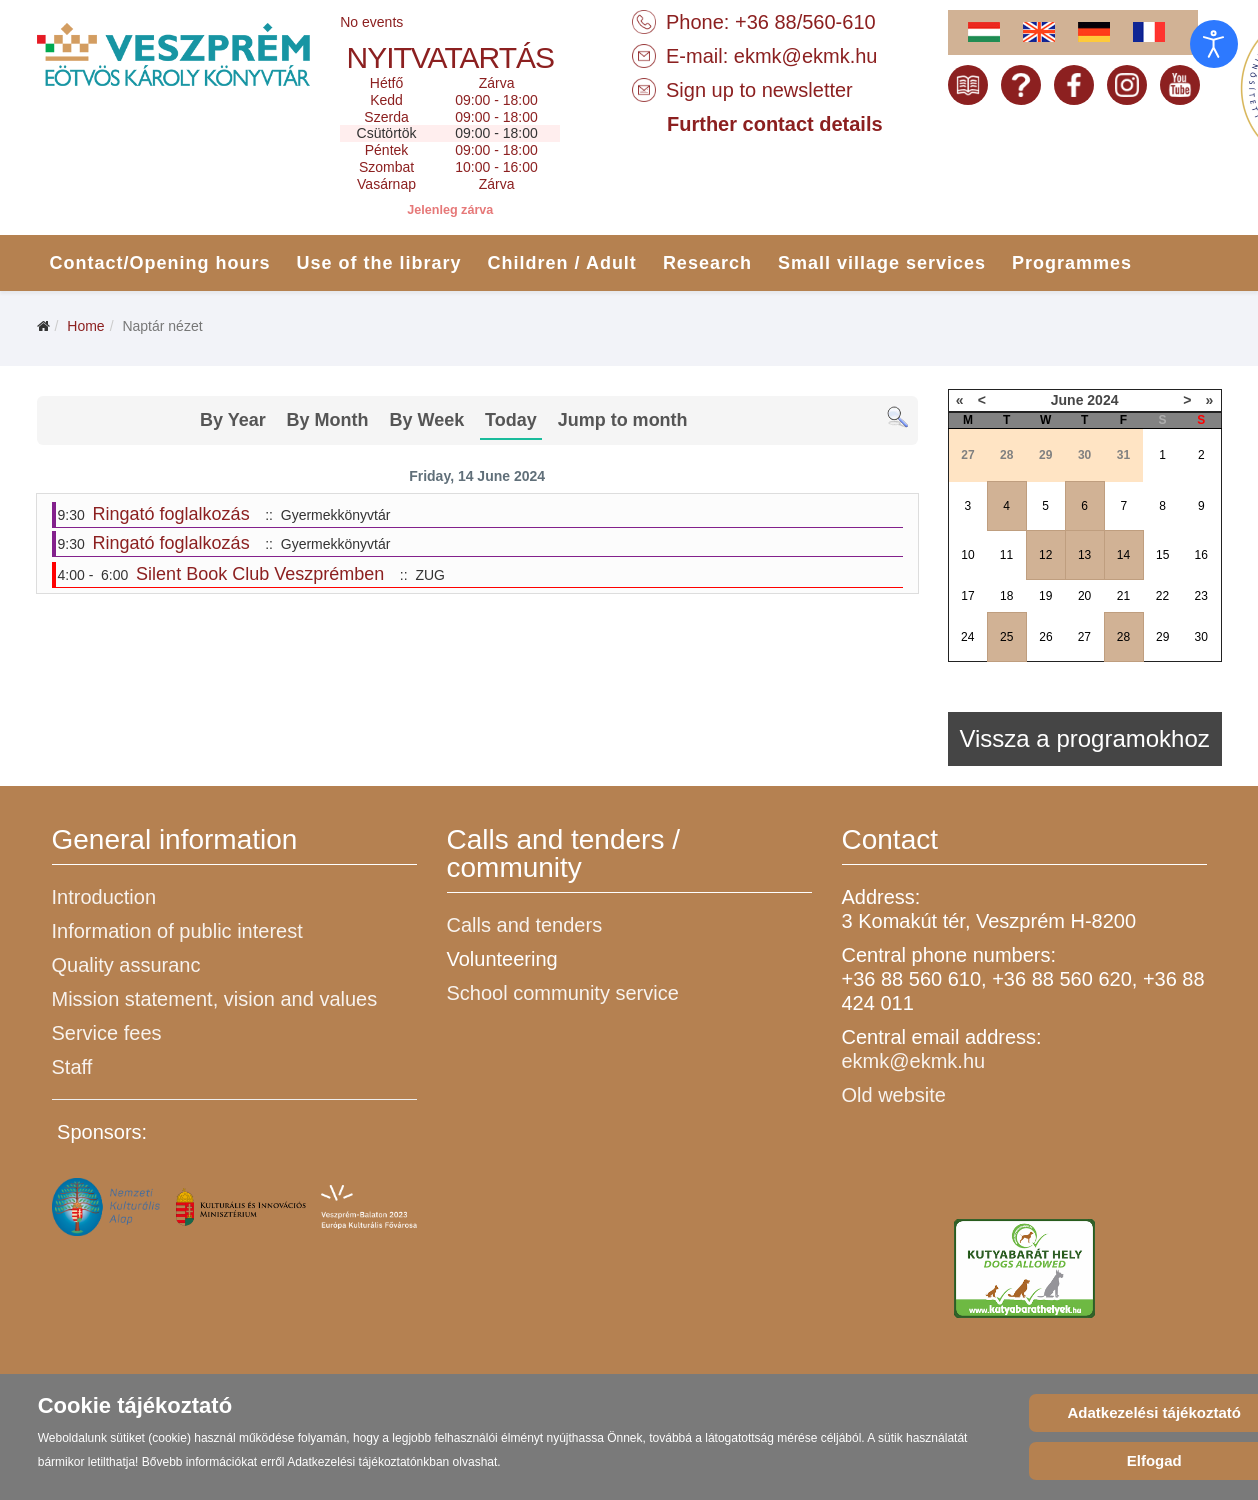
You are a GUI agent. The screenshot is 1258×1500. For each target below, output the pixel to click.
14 (1123, 555)
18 (1006, 596)
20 (1084, 596)
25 (1006, 637)
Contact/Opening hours (160, 263)
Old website (894, 1095)
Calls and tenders (525, 925)
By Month (328, 420)
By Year (233, 420)
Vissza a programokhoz (1084, 738)
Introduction (104, 897)
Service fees (107, 1033)
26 (1045, 637)
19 (1045, 596)
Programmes (1072, 263)
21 (1123, 596)
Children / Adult (562, 263)
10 (967, 555)
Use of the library (379, 263)
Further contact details (775, 124)
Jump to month (623, 420)
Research (707, 263)
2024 (1102, 400)
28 (1123, 637)
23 (1201, 596)
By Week (426, 420)
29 (1162, 637)
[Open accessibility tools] (1214, 44)
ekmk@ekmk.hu (806, 56)
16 (1201, 555)
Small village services (882, 263)
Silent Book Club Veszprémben (260, 574)
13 (1084, 555)
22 (1162, 596)
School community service (563, 993)
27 (1084, 637)
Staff (72, 1067)
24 (967, 637)
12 (1045, 555)
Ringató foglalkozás (171, 514)
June (1067, 400)
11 (1006, 555)
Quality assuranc (126, 965)
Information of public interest (177, 931)
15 (1162, 555)
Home (85, 326)
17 (967, 596)
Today (511, 420)
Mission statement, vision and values (215, 999)
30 (1201, 637)
